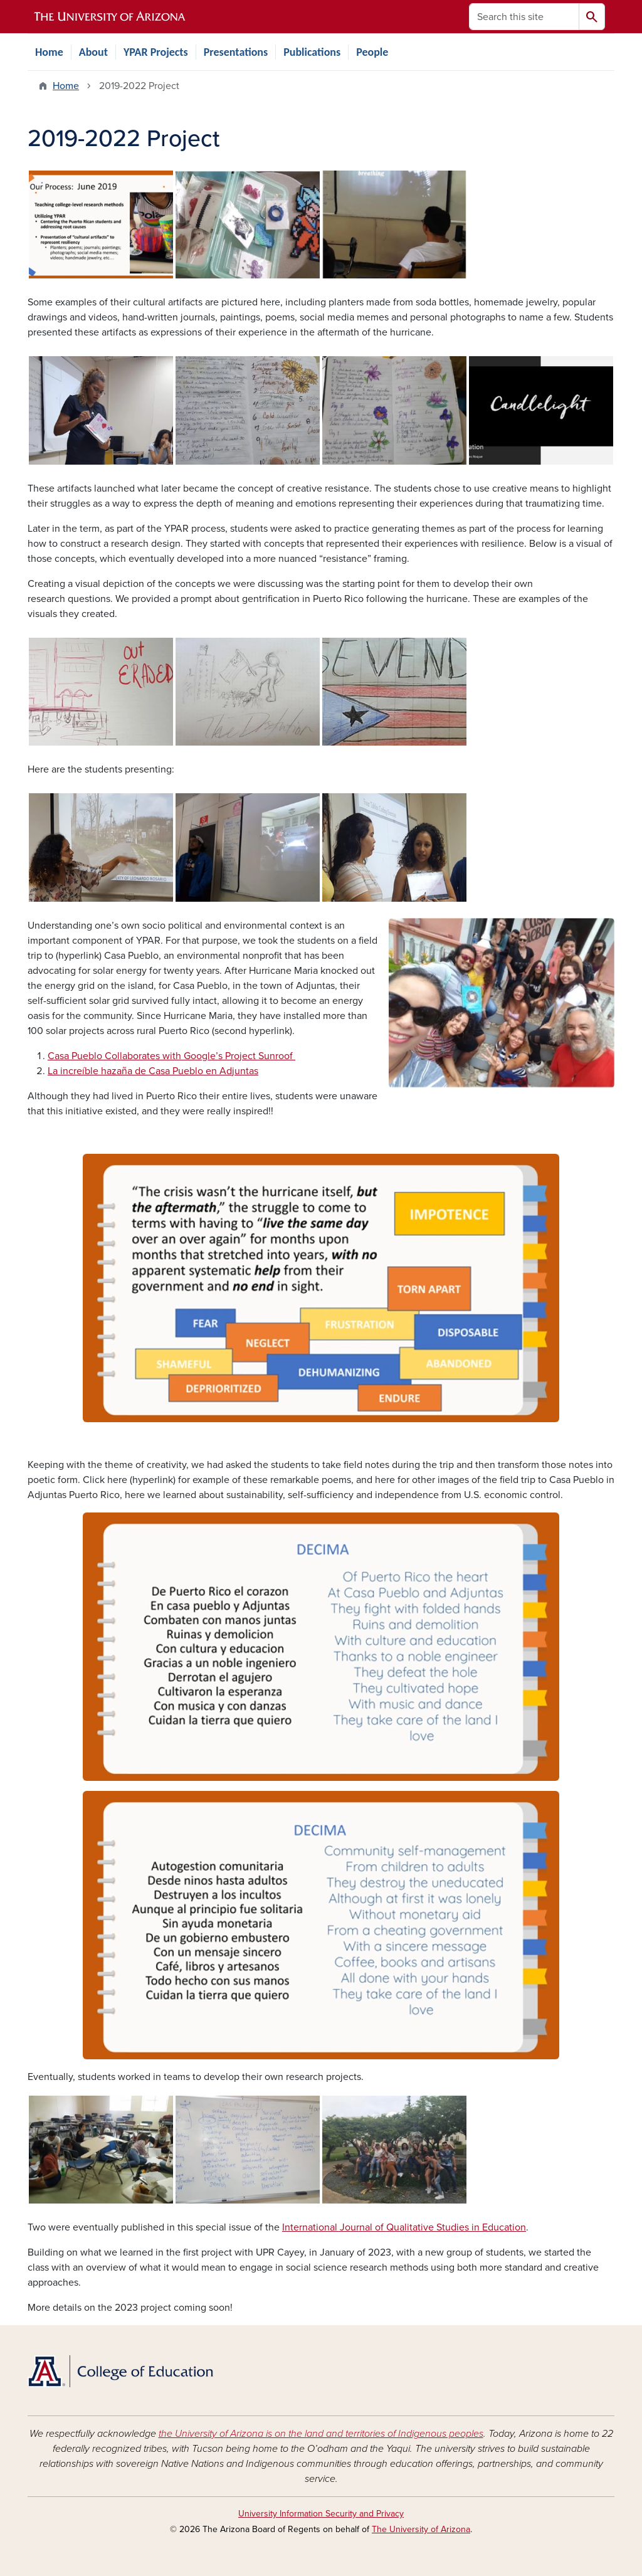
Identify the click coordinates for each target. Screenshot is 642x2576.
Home (49, 52)
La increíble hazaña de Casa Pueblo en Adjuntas (153, 1071)
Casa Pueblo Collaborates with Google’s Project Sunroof (171, 1056)
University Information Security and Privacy (321, 2513)
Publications (311, 52)
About (93, 52)
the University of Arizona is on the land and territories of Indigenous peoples (321, 2433)
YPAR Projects (156, 52)
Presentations (236, 52)
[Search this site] (524, 16)
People (372, 52)
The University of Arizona (421, 2529)
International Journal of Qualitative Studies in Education (404, 2227)
